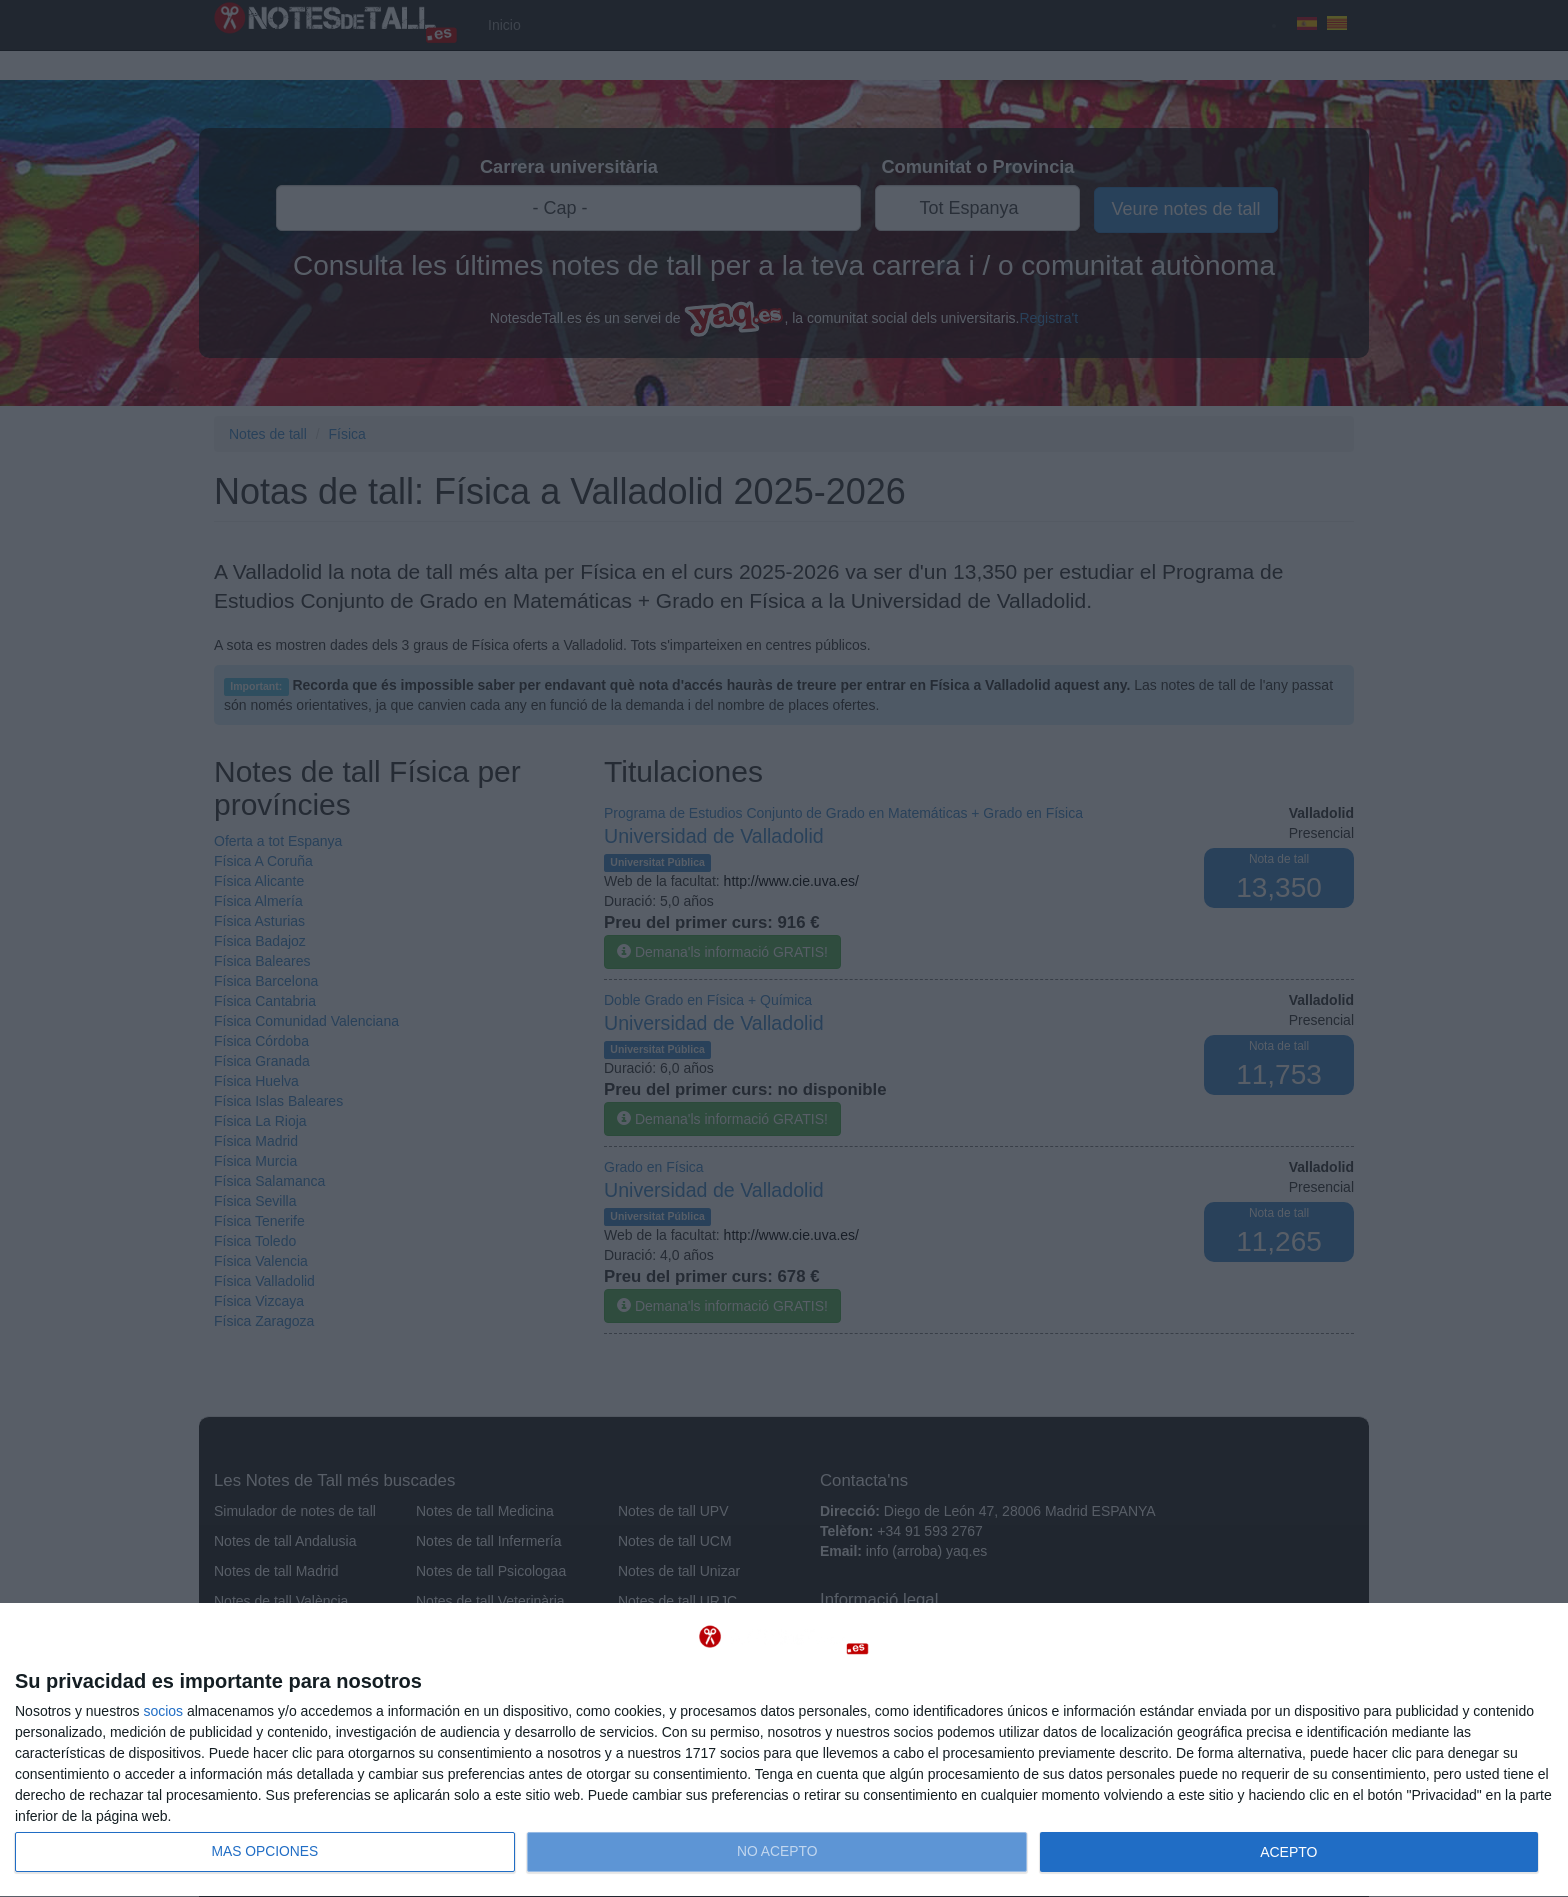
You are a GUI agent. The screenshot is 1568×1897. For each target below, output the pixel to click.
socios (163, 1711)
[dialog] (784, 1750)
